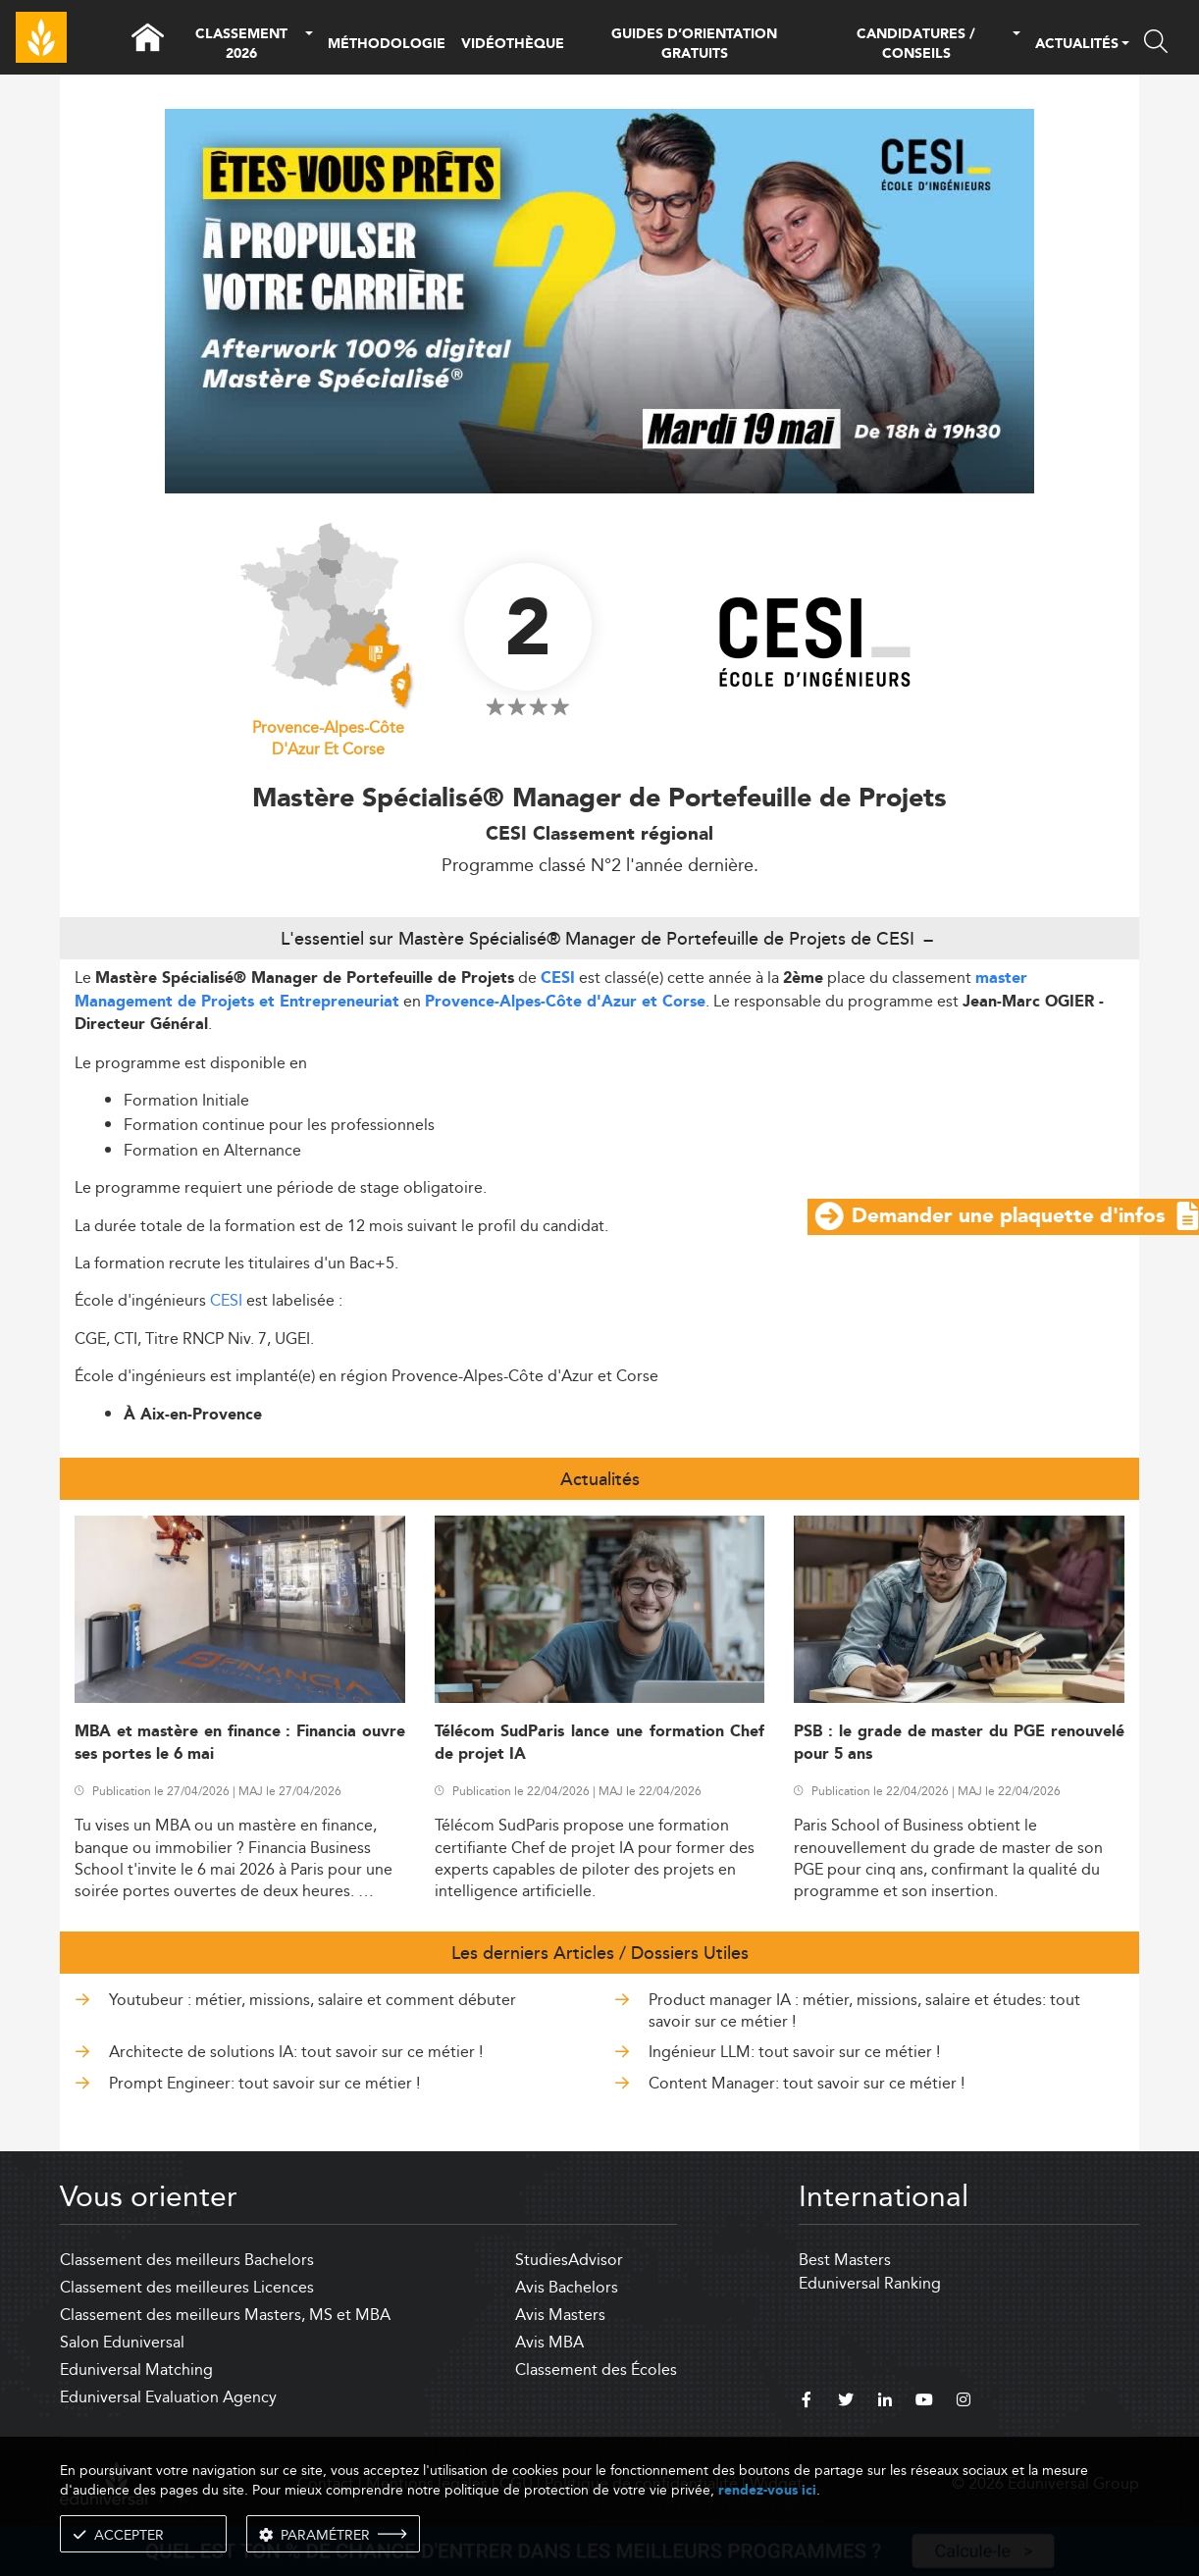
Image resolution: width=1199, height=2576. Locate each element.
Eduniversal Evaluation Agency (168, 2397)
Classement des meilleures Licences (187, 2287)
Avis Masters (560, 2314)
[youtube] (924, 2402)
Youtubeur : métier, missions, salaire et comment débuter (312, 1999)
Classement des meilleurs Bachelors (187, 2259)
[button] (309, 45)
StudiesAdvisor (569, 2259)
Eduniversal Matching (136, 2369)
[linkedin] (885, 2402)
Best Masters (845, 2259)
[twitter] (846, 2402)
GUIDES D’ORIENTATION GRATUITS (694, 44)
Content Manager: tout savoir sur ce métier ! (806, 2083)
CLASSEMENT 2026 (241, 45)
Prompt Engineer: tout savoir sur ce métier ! (264, 2083)
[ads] (600, 488)
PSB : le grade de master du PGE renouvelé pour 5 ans (959, 1743)
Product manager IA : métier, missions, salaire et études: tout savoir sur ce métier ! (864, 2010)
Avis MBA (549, 2342)
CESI (558, 978)
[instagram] (963, 2402)
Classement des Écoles (596, 2369)
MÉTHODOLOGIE (386, 44)
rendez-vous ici (767, 2490)
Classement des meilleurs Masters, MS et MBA (225, 2314)
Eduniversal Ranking (870, 2283)
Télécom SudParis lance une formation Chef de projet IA (600, 1743)
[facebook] (806, 2402)
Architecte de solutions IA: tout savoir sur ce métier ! (296, 2051)
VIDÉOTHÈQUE (512, 44)
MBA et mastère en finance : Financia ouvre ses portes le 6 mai (240, 1743)
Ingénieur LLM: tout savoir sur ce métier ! (794, 2051)
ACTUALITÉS (1077, 45)
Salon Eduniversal (122, 2342)
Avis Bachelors (566, 2287)
